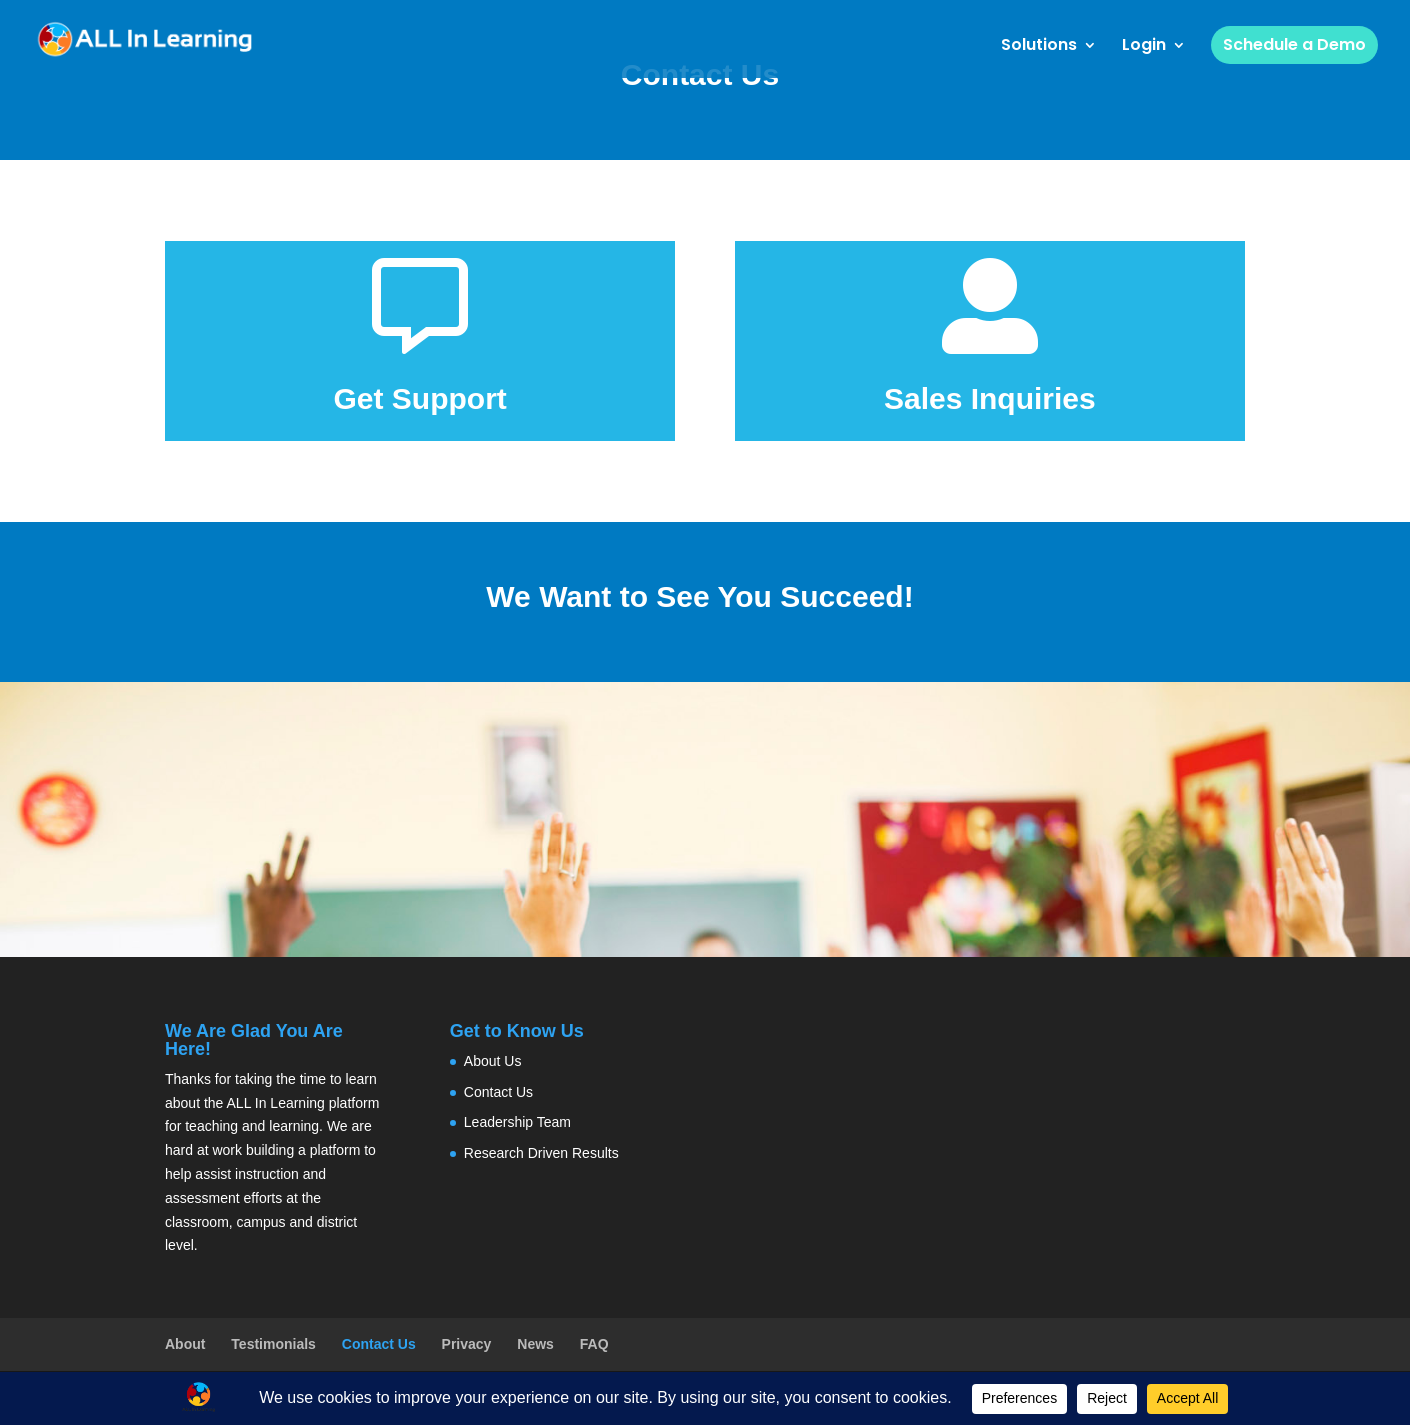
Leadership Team (517, 1122)
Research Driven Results (541, 1153)
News (535, 1344)
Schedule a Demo (1294, 44)
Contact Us (498, 1092)
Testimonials (273, 1344)
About (185, 1344)
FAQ (594, 1344)
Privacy (467, 1344)
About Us (493, 1061)
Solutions (1039, 47)
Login (1144, 47)
